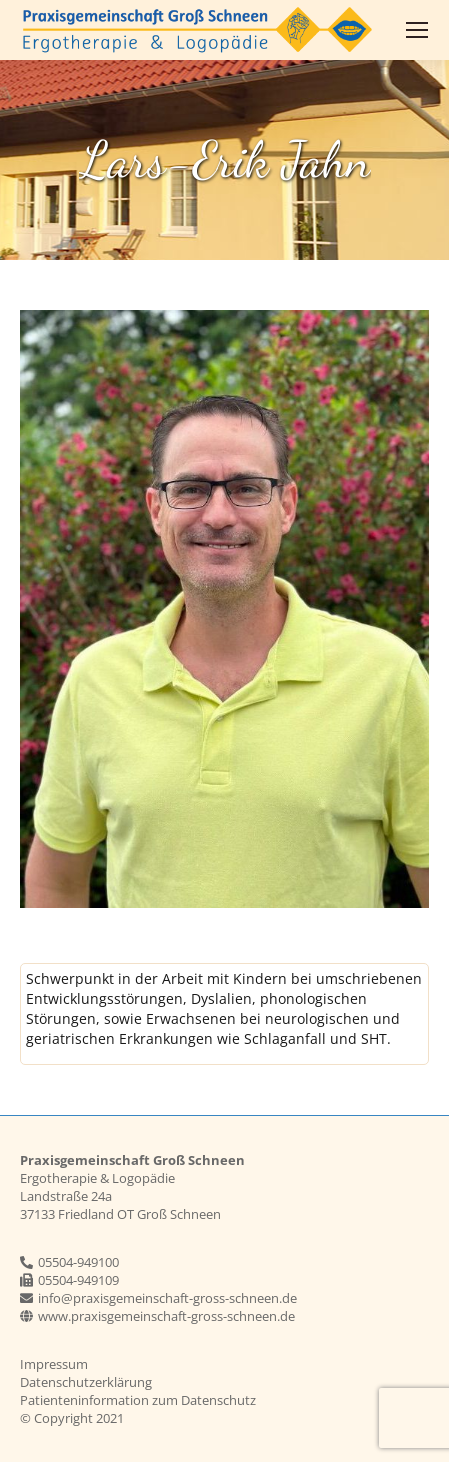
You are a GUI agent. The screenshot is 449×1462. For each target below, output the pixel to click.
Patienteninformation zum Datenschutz (138, 1400)
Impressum (54, 1364)
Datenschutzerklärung (86, 1382)
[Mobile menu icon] (417, 30)
